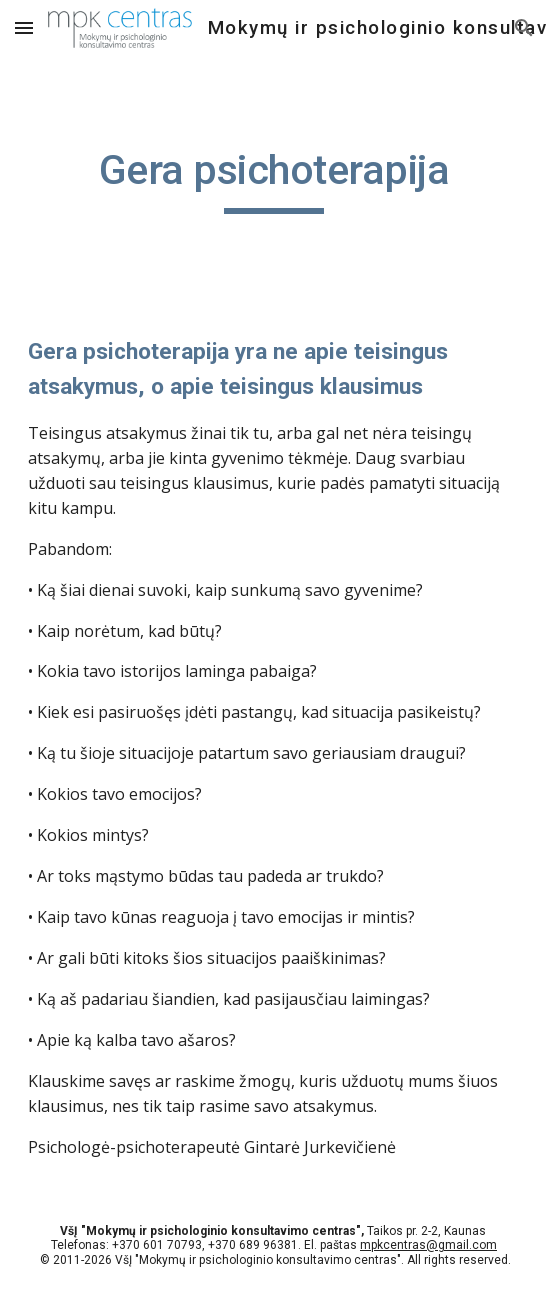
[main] (273, 179)
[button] (24, 27)
